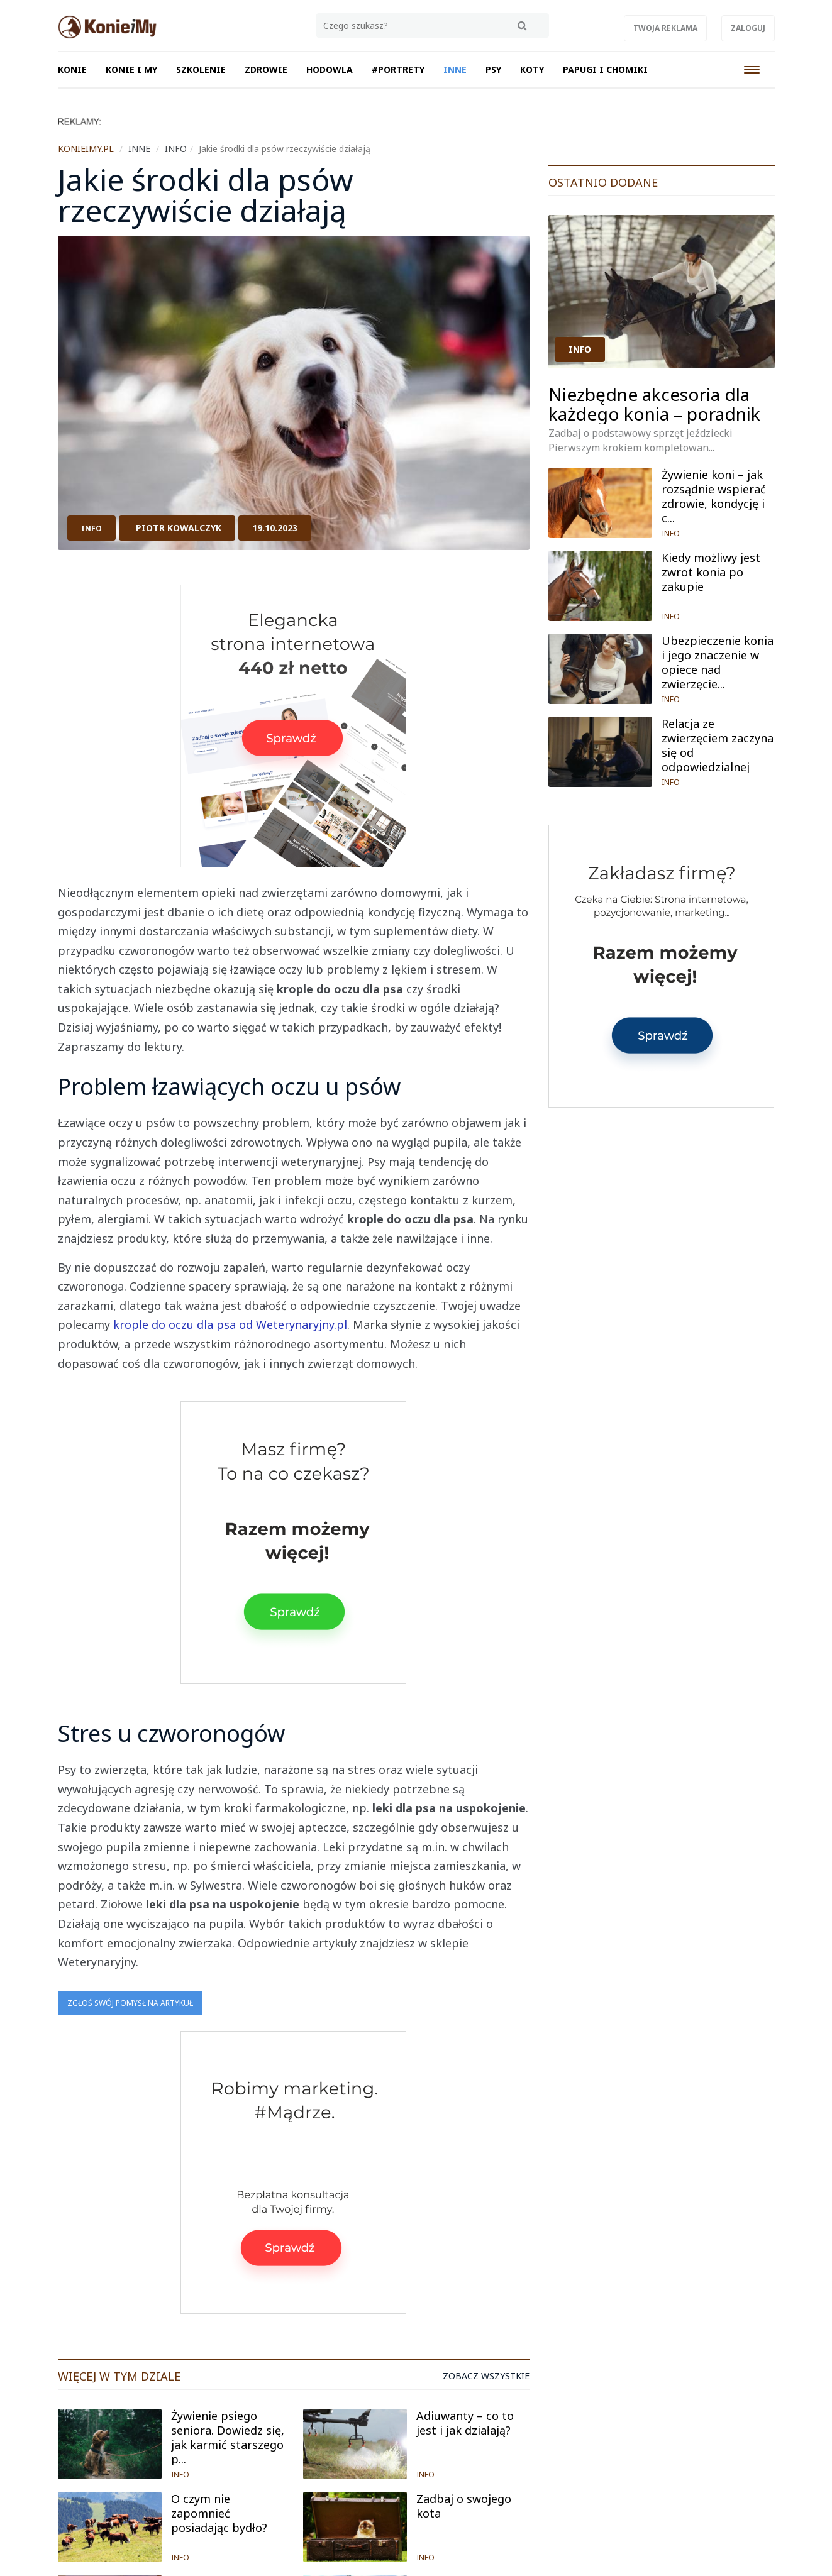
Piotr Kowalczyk (178, 528)
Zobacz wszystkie (486, 2376)
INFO (91, 528)
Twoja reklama (665, 28)
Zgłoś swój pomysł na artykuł (130, 2003)
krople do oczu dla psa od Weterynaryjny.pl (230, 1324)
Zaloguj (748, 28)
